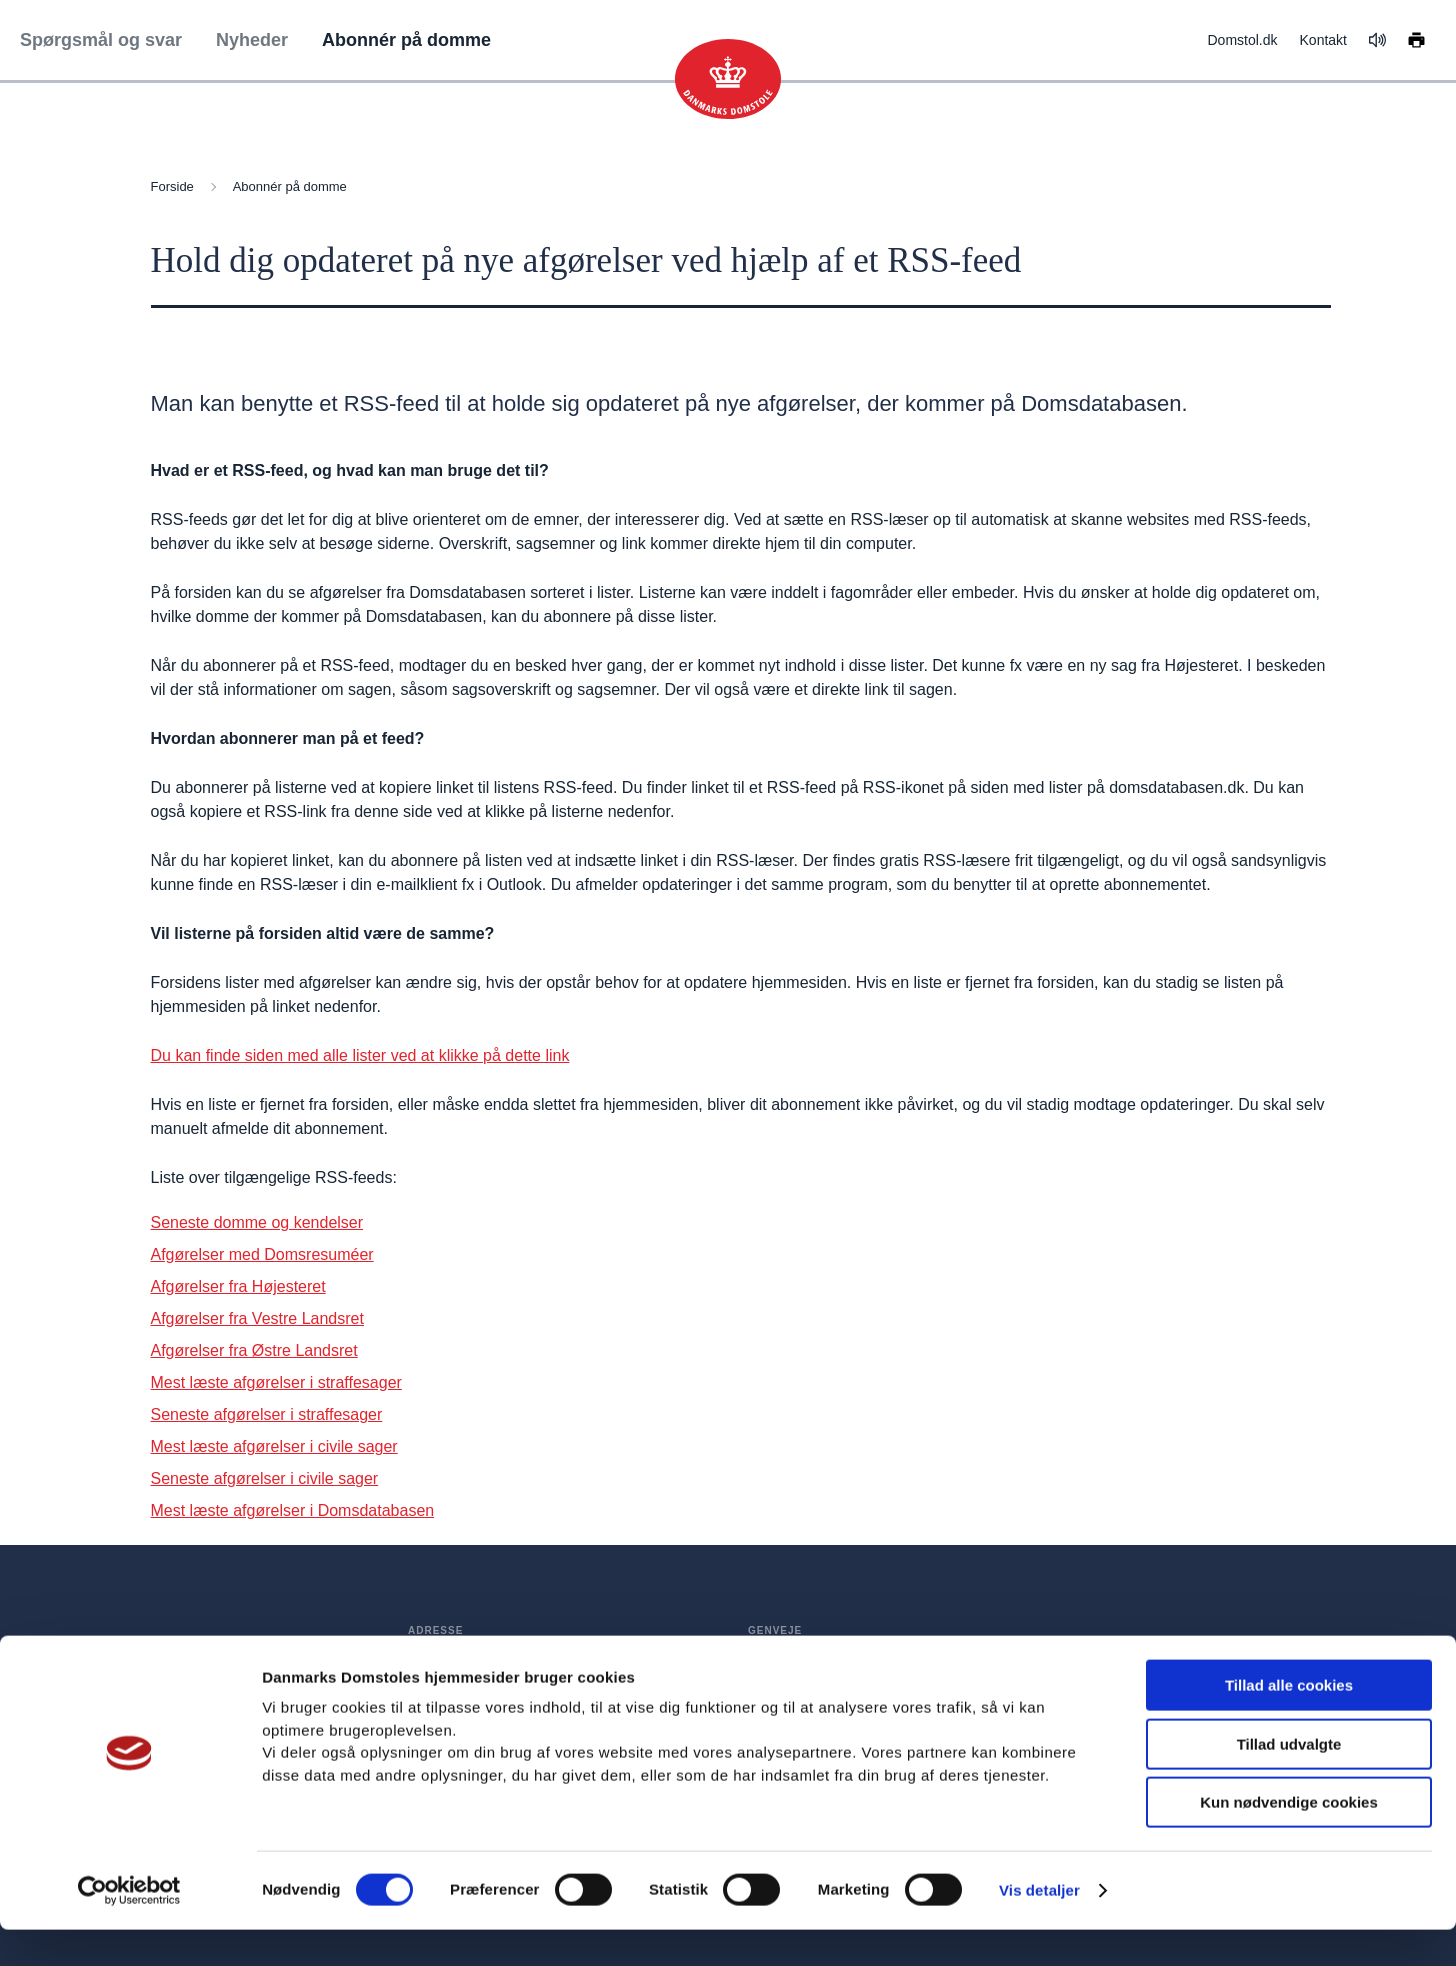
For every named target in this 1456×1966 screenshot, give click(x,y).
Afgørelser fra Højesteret (238, 1286)
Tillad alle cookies (1289, 1721)
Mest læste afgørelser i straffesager (276, 1382)
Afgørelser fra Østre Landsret (254, 1350)
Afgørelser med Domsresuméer (262, 1254)
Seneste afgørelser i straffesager (267, 1414)
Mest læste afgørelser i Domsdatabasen (293, 1510)
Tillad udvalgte (1289, 1780)
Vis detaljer (1039, 1926)
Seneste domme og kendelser (257, 1222)
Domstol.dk (1242, 40)
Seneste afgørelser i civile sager (265, 1478)
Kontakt (1323, 40)
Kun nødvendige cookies (1289, 1838)
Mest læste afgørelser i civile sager (274, 1446)
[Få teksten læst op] (1377, 40)
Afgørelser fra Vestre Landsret (257, 1318)
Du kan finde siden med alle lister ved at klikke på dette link (360, 1055)
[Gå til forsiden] (728, 79)
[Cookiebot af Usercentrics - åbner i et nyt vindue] (129, 1927)
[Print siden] (1416, 39)
